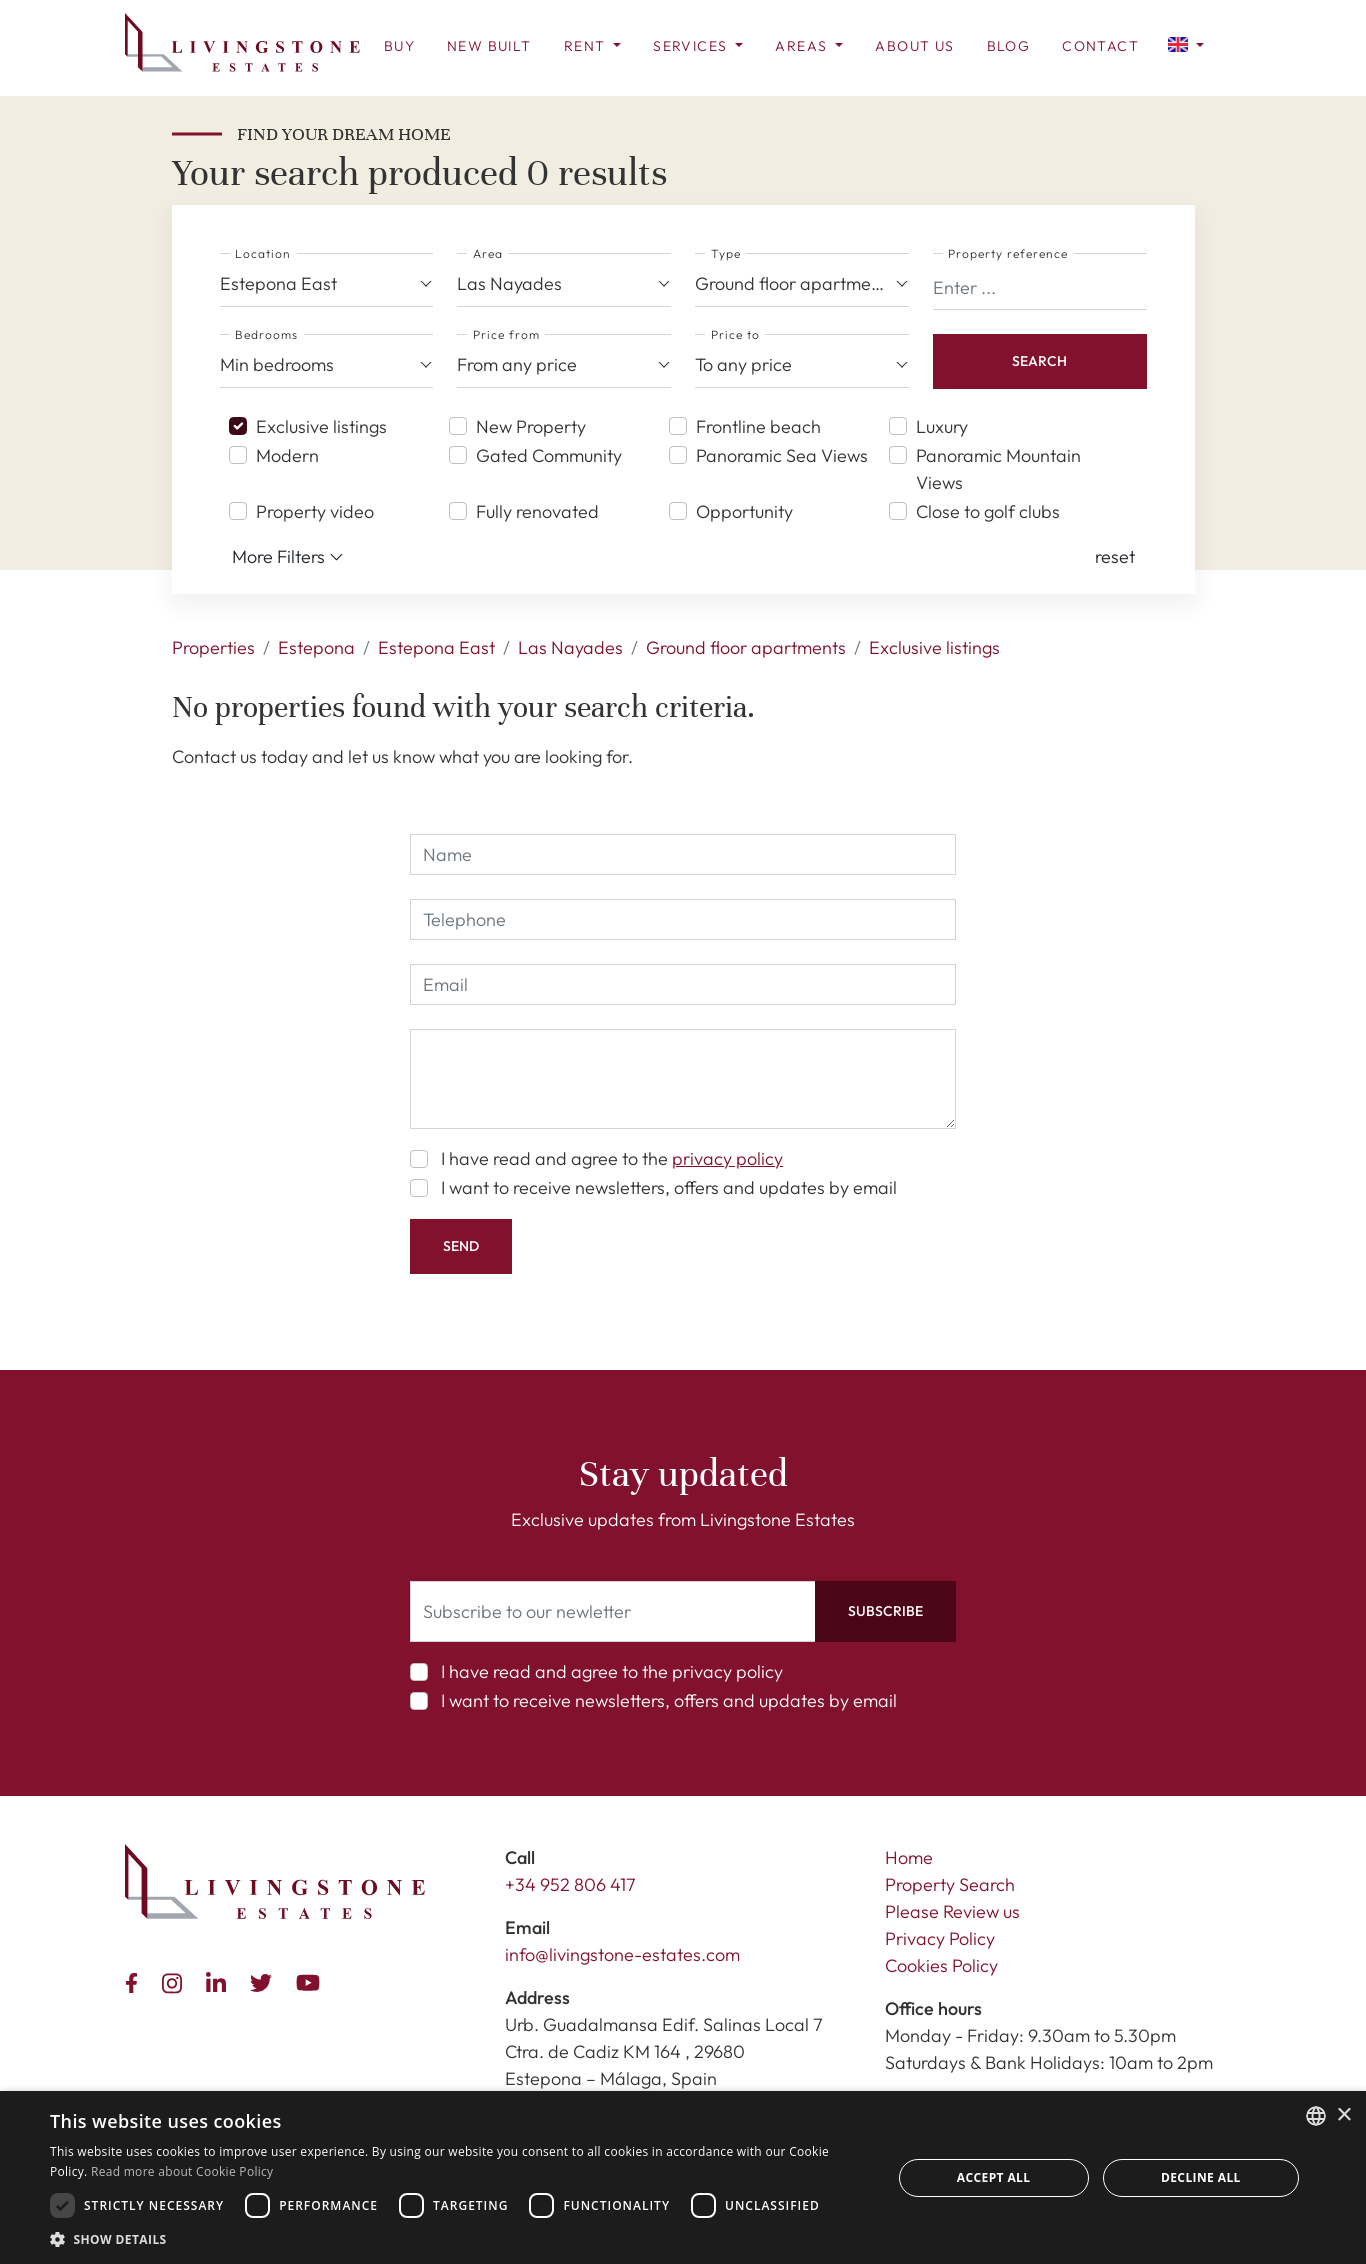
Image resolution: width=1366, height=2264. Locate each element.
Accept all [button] (994, 2177)
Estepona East (436, 647)
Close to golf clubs (988, 511)
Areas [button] (803, 46)
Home (909, 1857)
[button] (1186, 43)
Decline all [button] (1201, 2177)
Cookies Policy (941, 1965)
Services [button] (692, 46)
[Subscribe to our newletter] (613, 1611)
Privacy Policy (940, 1938)
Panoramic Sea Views (782, 455)
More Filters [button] (288, 557)
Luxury (942, 426)
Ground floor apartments (746, 647)
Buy (399, 46)
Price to (735, 334)
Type (726, 253)
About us (914, 46)
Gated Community (549, 455)
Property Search (950, 1884)
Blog (1009, 46)
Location (263, 253)
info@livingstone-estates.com (622, 1954)
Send (461, 1246)
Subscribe (885, 1611)
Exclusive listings (321, 426)
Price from (506, 334)
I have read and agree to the (612, 1158)
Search (1039, 361)
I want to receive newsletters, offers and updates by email (669, 1187)
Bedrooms (266, 334)
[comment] (683, 1079)
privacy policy (727, 1158)
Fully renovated (537, 511)
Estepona (316, 647)
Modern (287, 455)
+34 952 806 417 (570, 1884)
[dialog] (683, 2177)
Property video (315, 511)
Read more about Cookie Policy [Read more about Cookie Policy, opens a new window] (182, 2171)
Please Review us (952, 1911)
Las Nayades (570, 647)
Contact (1100, 46)
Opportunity (744, 511)
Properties (213, 647)
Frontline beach (758, 426)
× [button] (1343, 2115)
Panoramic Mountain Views (998, 469)
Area (488, 253)
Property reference (1008, 253)
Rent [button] (587, 46)
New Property (531, 426)
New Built (489, 46)
